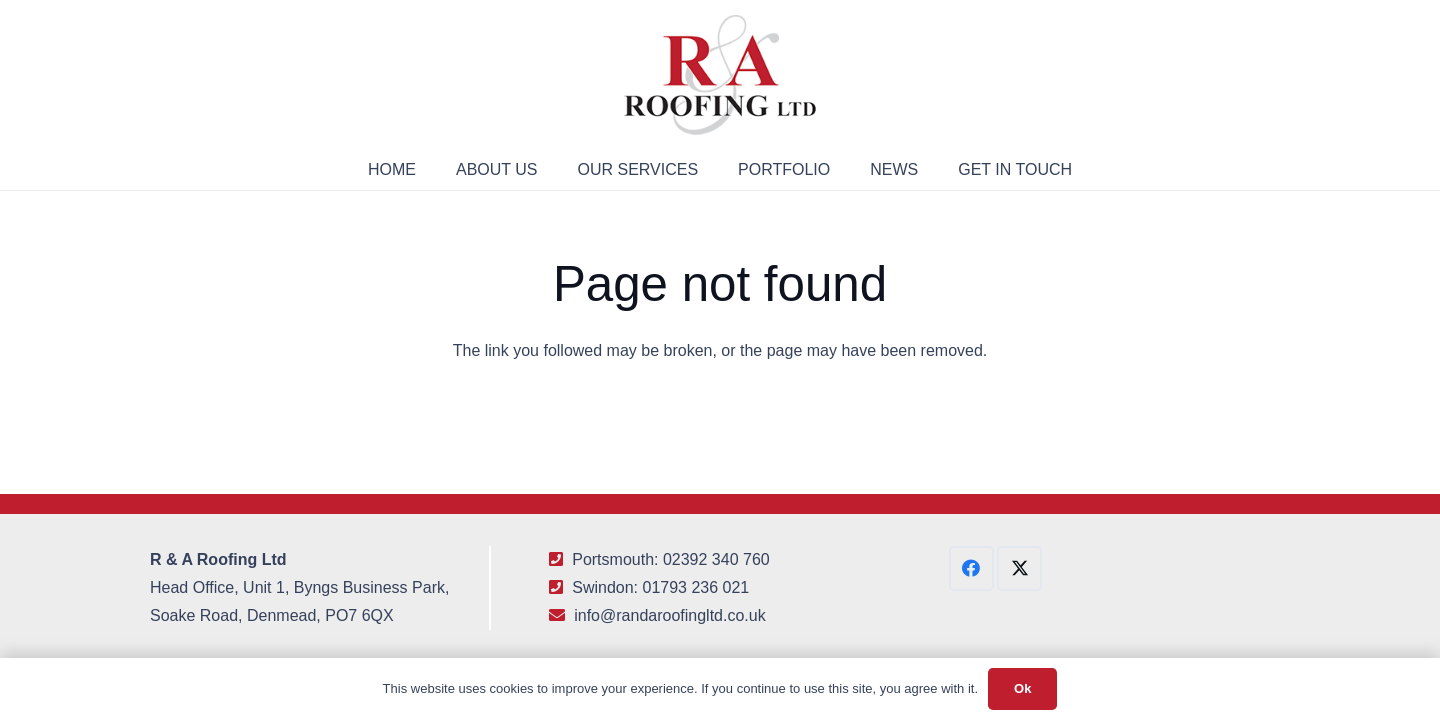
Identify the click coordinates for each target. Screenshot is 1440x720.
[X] (1019, 568)
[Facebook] (971, 568)
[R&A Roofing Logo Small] (719, 75)
